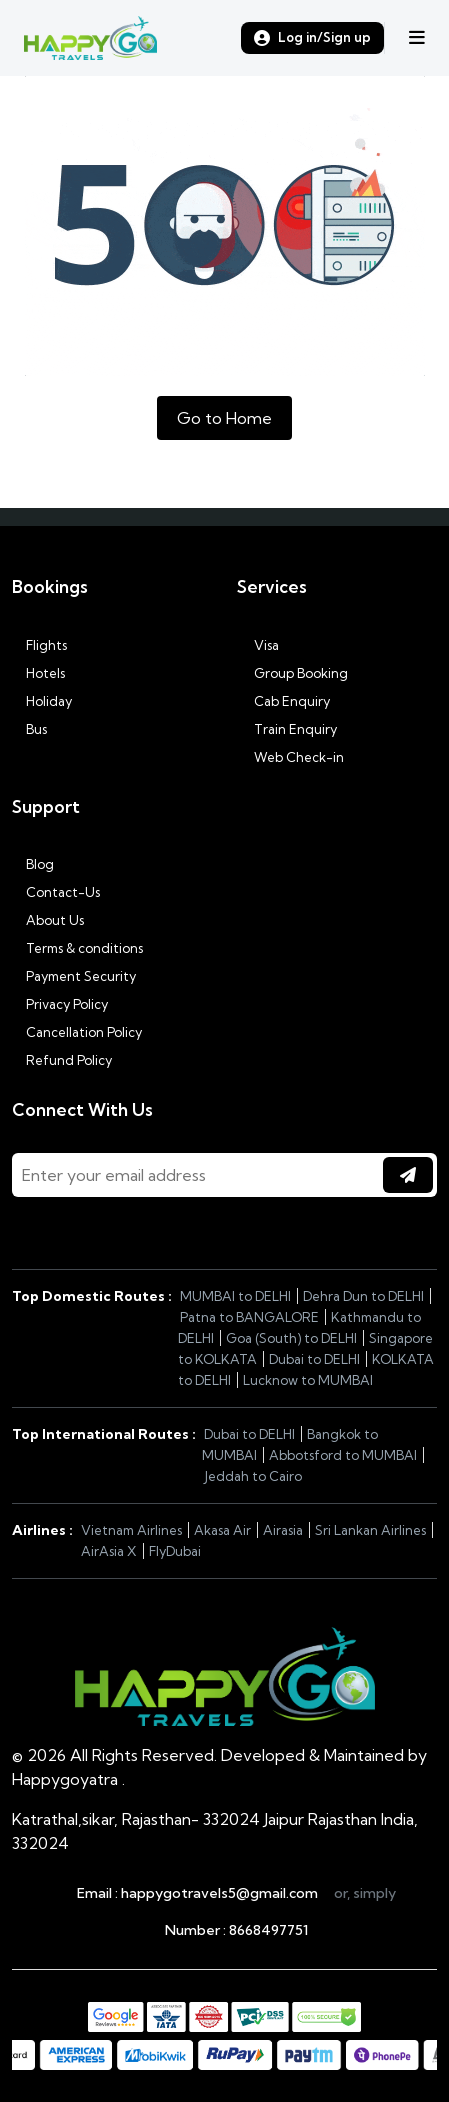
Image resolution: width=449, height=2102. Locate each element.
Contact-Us (56, 892)
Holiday (42, 701)
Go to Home (224, 418)
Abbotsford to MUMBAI (343, 1455)
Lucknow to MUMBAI (308, 1380)
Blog (33, 864)
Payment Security (74, 976)
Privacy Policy (60, 1004)
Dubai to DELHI (314, 1359)
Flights (39, 645)
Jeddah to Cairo (253, 1476)
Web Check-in (290, 757)
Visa (258, 645)
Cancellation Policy (77, 1032)
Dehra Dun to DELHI (363, 1296)
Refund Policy (62, 1060)
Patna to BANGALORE (249, 1317)
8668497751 (268, 1930)
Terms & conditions (77, 948)
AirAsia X (109, 1551)
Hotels (38, 673)
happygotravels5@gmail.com (219, 1893)
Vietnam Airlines (131, 1530)
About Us (48, 920)
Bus (29, 729)
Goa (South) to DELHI (291, 1338)
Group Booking (292, 673)
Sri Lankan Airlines (370, 1530)
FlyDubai (175, 1551)
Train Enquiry (287, 729)
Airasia (283, 1530)
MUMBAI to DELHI (235, 1296)
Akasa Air (222, 1530)
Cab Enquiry (283, 701)
